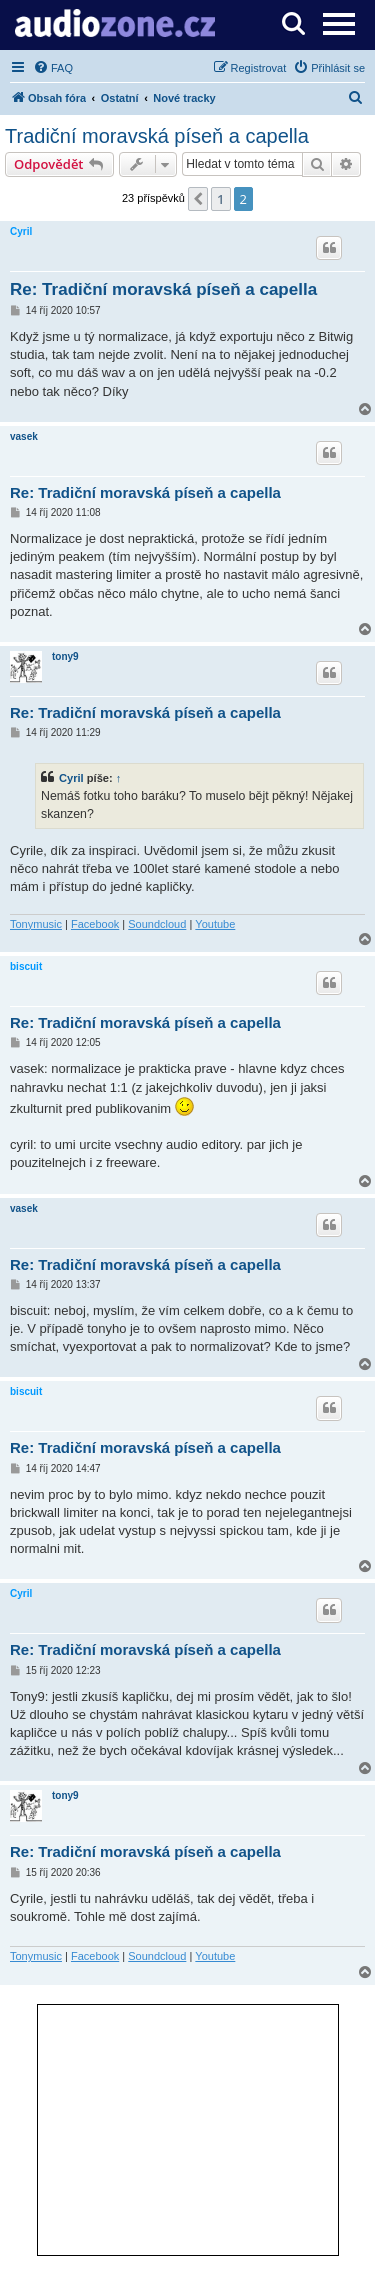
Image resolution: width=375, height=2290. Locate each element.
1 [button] (220, 199)
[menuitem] (53, 68)
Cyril (21, 231)
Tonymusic (36, 924)
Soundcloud (157, 924)
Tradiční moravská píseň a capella (157, 136)
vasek (24, 436)
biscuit (26, 966)
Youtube (215, 924)
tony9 (65, 656)
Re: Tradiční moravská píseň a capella (163, 289)
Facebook (95, 924)
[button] (198, 199)
